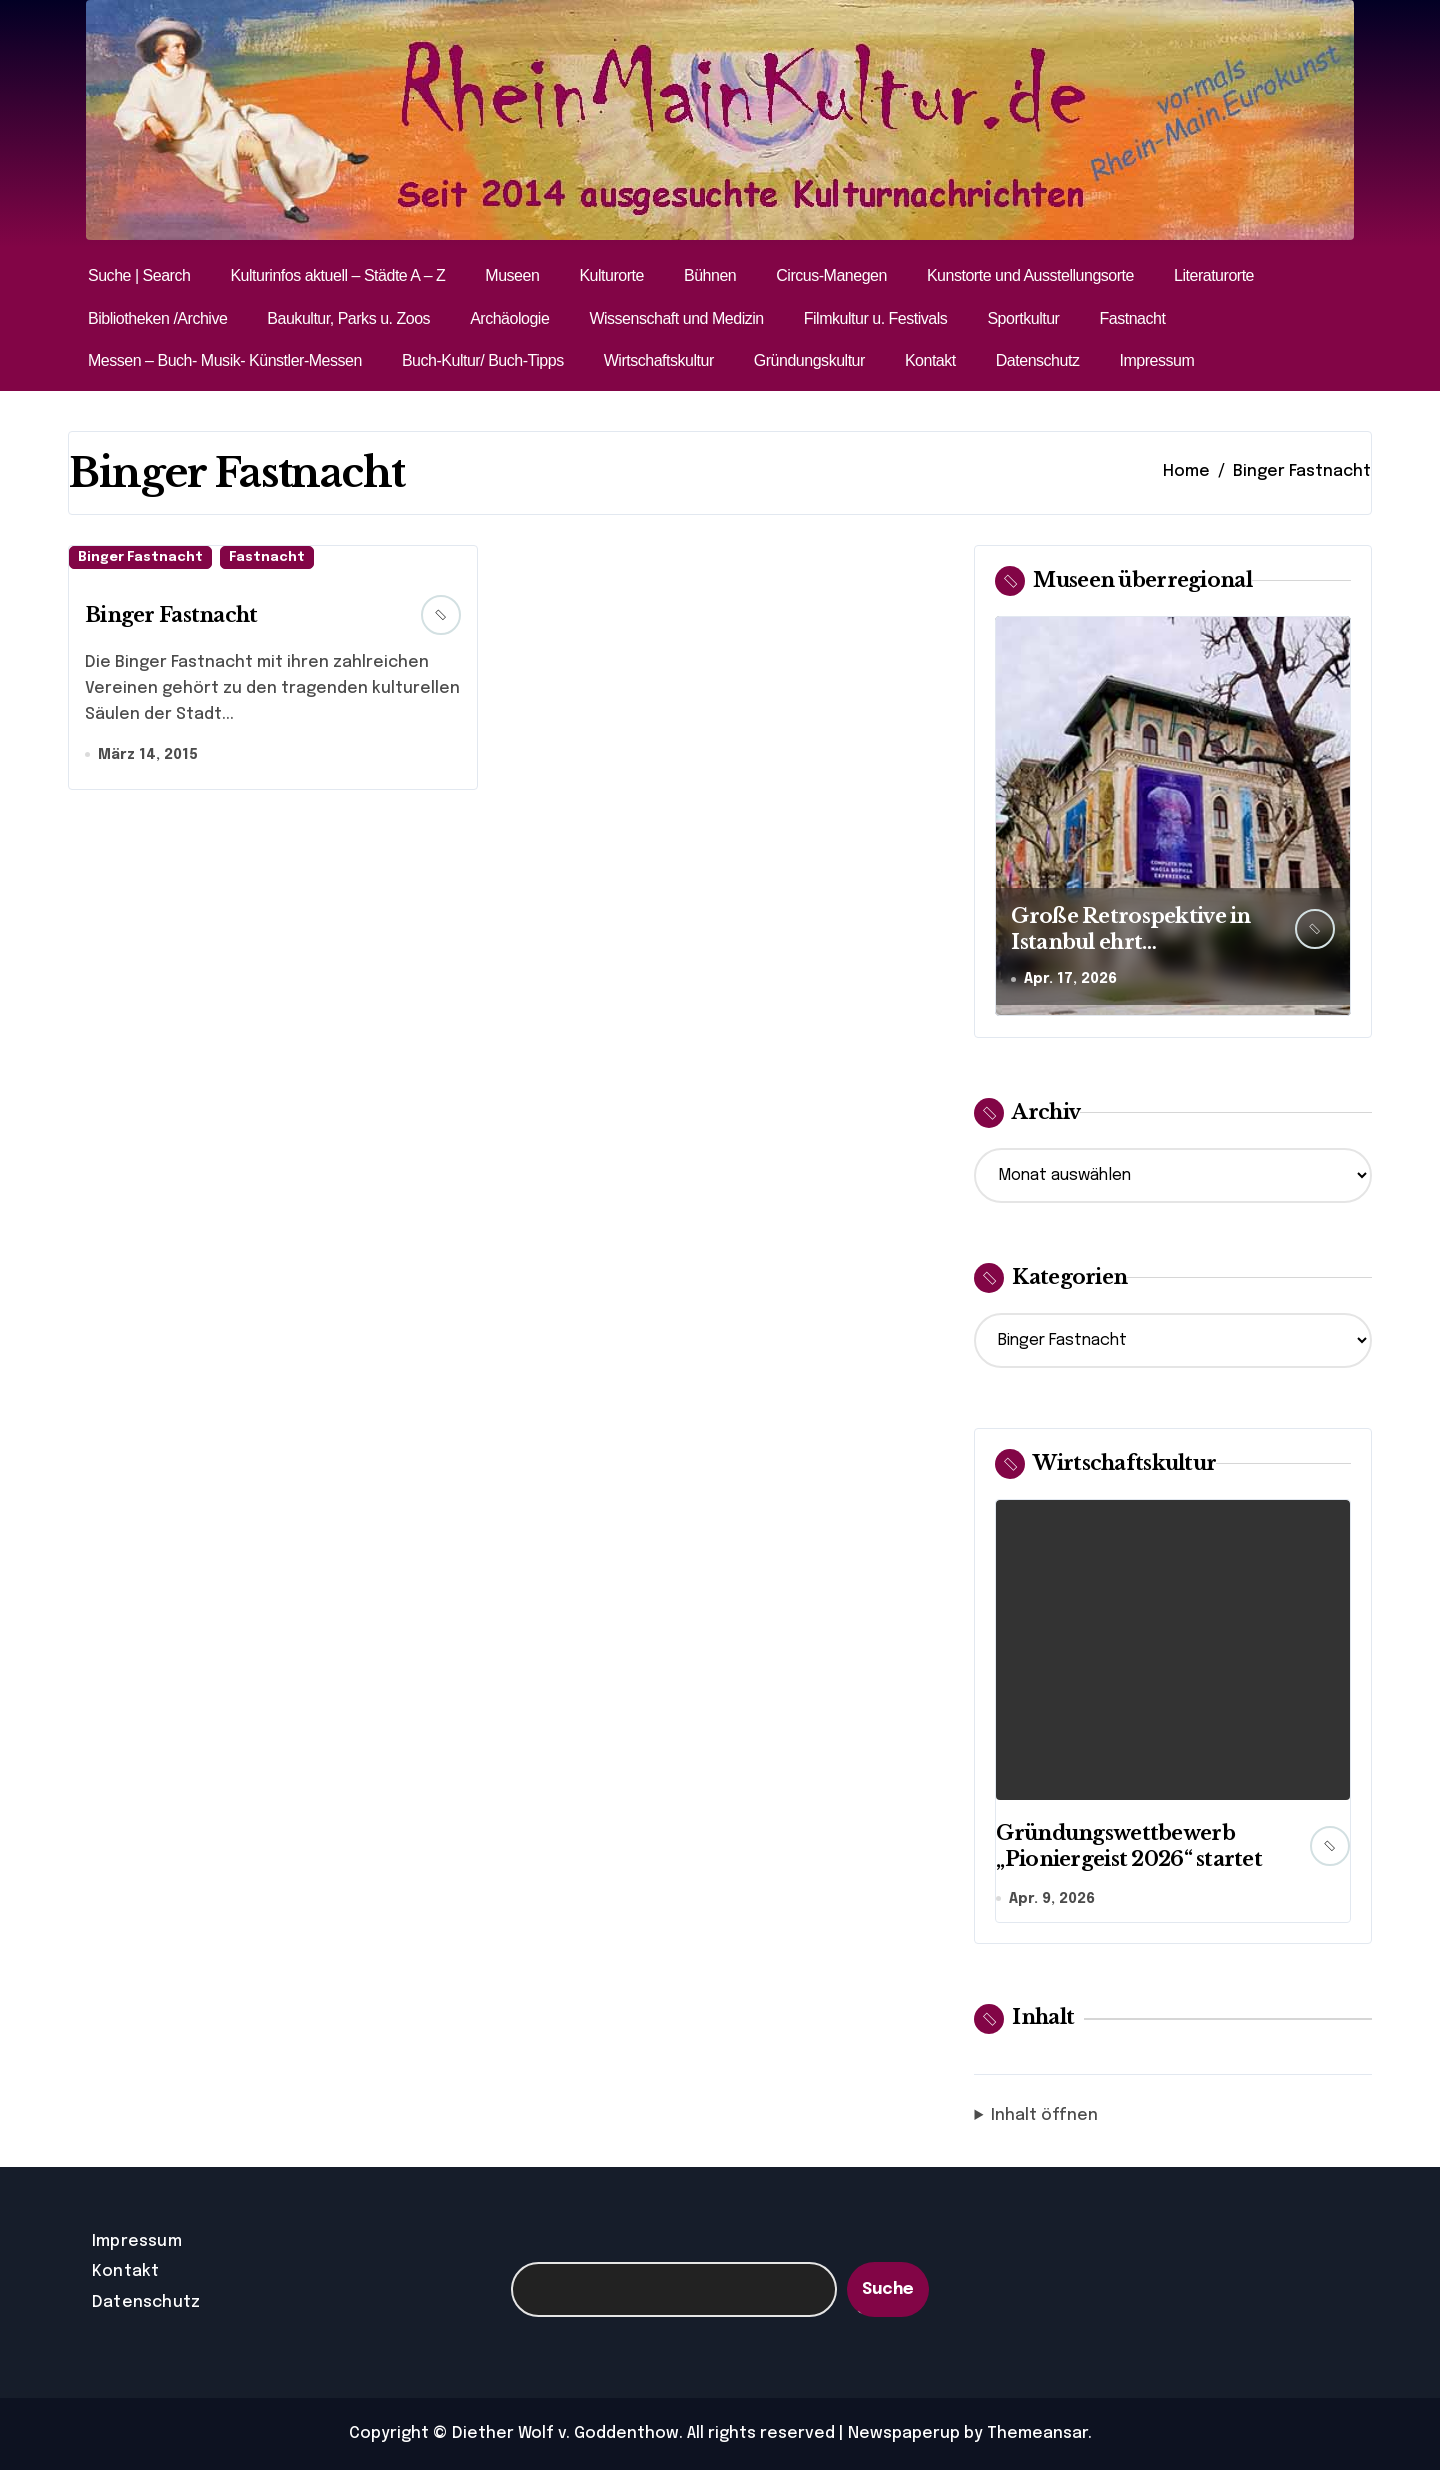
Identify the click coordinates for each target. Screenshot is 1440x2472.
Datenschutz (1038, 360)
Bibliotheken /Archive (157, 318)
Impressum (1156, 360)
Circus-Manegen (831, 275)
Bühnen (710, 275)
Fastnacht (1132, 318)
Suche (888, 2290)
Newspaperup (904, 2435)
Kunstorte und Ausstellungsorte (1030, 275)
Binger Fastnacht (140, 557)
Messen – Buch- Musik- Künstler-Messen (225, 360)
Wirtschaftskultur (659, 360)
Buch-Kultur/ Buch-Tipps (483, 360)
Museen (512, 275)
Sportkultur (1023, 318)
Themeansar (1037, 2435)
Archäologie (509, 318)
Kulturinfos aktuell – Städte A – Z (337, 275)
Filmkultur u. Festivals (876, 318)
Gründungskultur (809, 360)
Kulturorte (611, 275)
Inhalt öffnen (1044, 2116)
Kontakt (930, 360)
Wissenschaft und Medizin (676, 318)
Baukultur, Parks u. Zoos (348, 318)
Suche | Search (139, 275)
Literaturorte (1214, 275)
